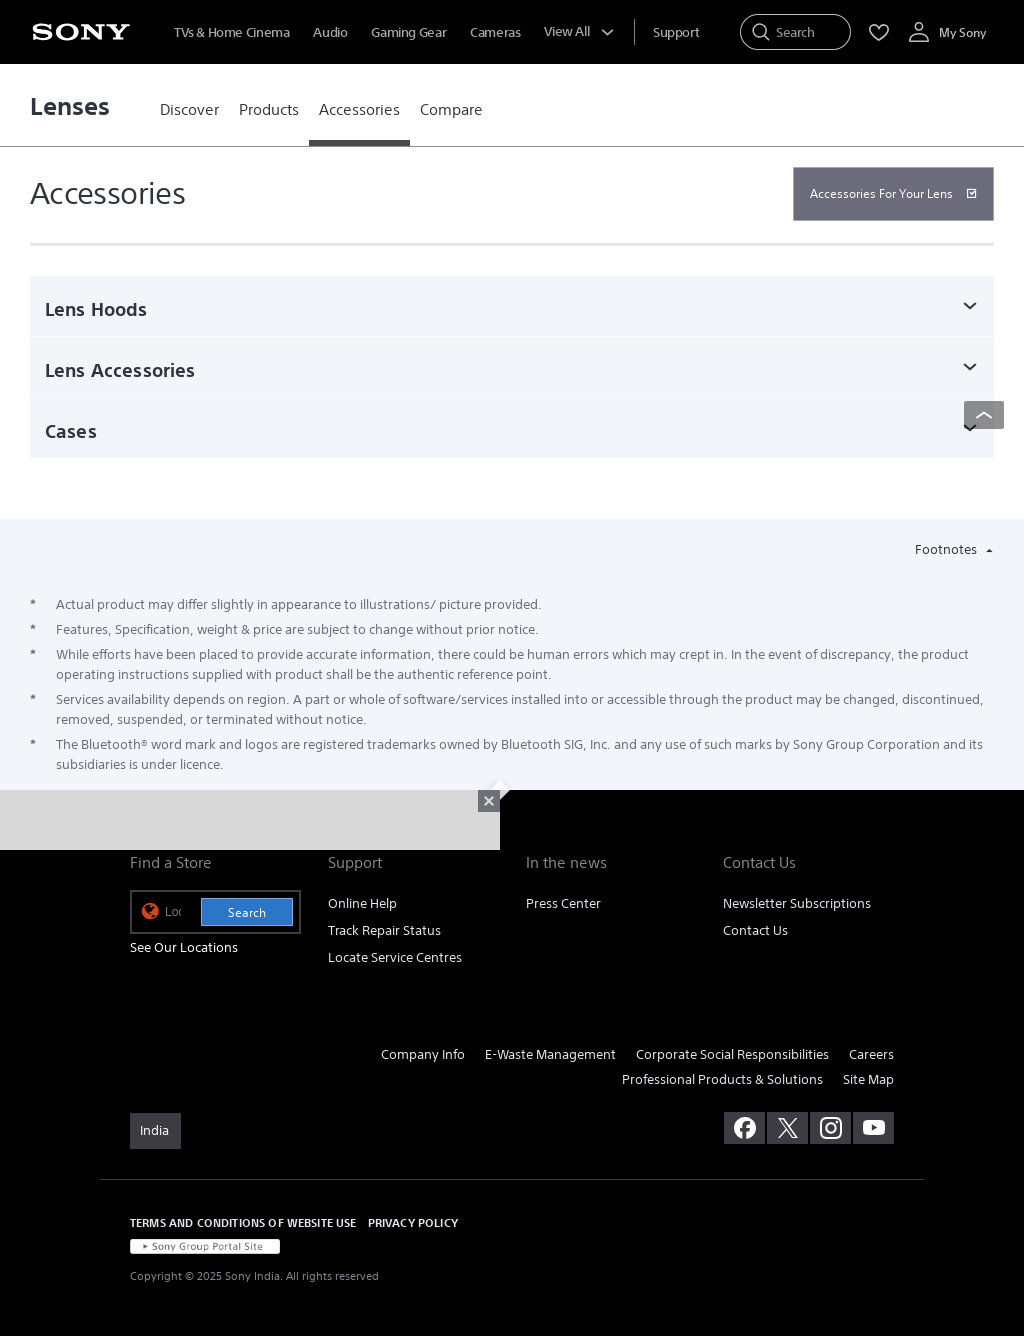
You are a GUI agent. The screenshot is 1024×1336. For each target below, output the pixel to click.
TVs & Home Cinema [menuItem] (231, 32)
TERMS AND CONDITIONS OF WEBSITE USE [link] (243, 1222)
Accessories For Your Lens (881, 193)
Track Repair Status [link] (384, 930)
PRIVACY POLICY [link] (413, 1222)
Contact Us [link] (755, 930)
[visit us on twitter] (787, 1128)
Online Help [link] (362, 903)
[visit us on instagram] (830, 1128)
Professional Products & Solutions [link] (722, 1079)
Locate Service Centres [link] (395, 957)
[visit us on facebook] (744, 1128)
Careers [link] (871, 1054)
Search (247, 912)
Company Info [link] (423, 1054)
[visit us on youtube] (873, 1128)
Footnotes (947, 549)
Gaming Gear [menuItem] (408, 32)
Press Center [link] (563, 903)
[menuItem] (676, 32)
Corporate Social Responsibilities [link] (732, 1054)
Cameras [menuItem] (495, 32)
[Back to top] (984, 415)
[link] (189, 110)
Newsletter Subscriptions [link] (797, 903)
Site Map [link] (868, 1079)
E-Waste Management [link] (550, 1054)
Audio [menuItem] (330, 32)
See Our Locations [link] (184, 947)
